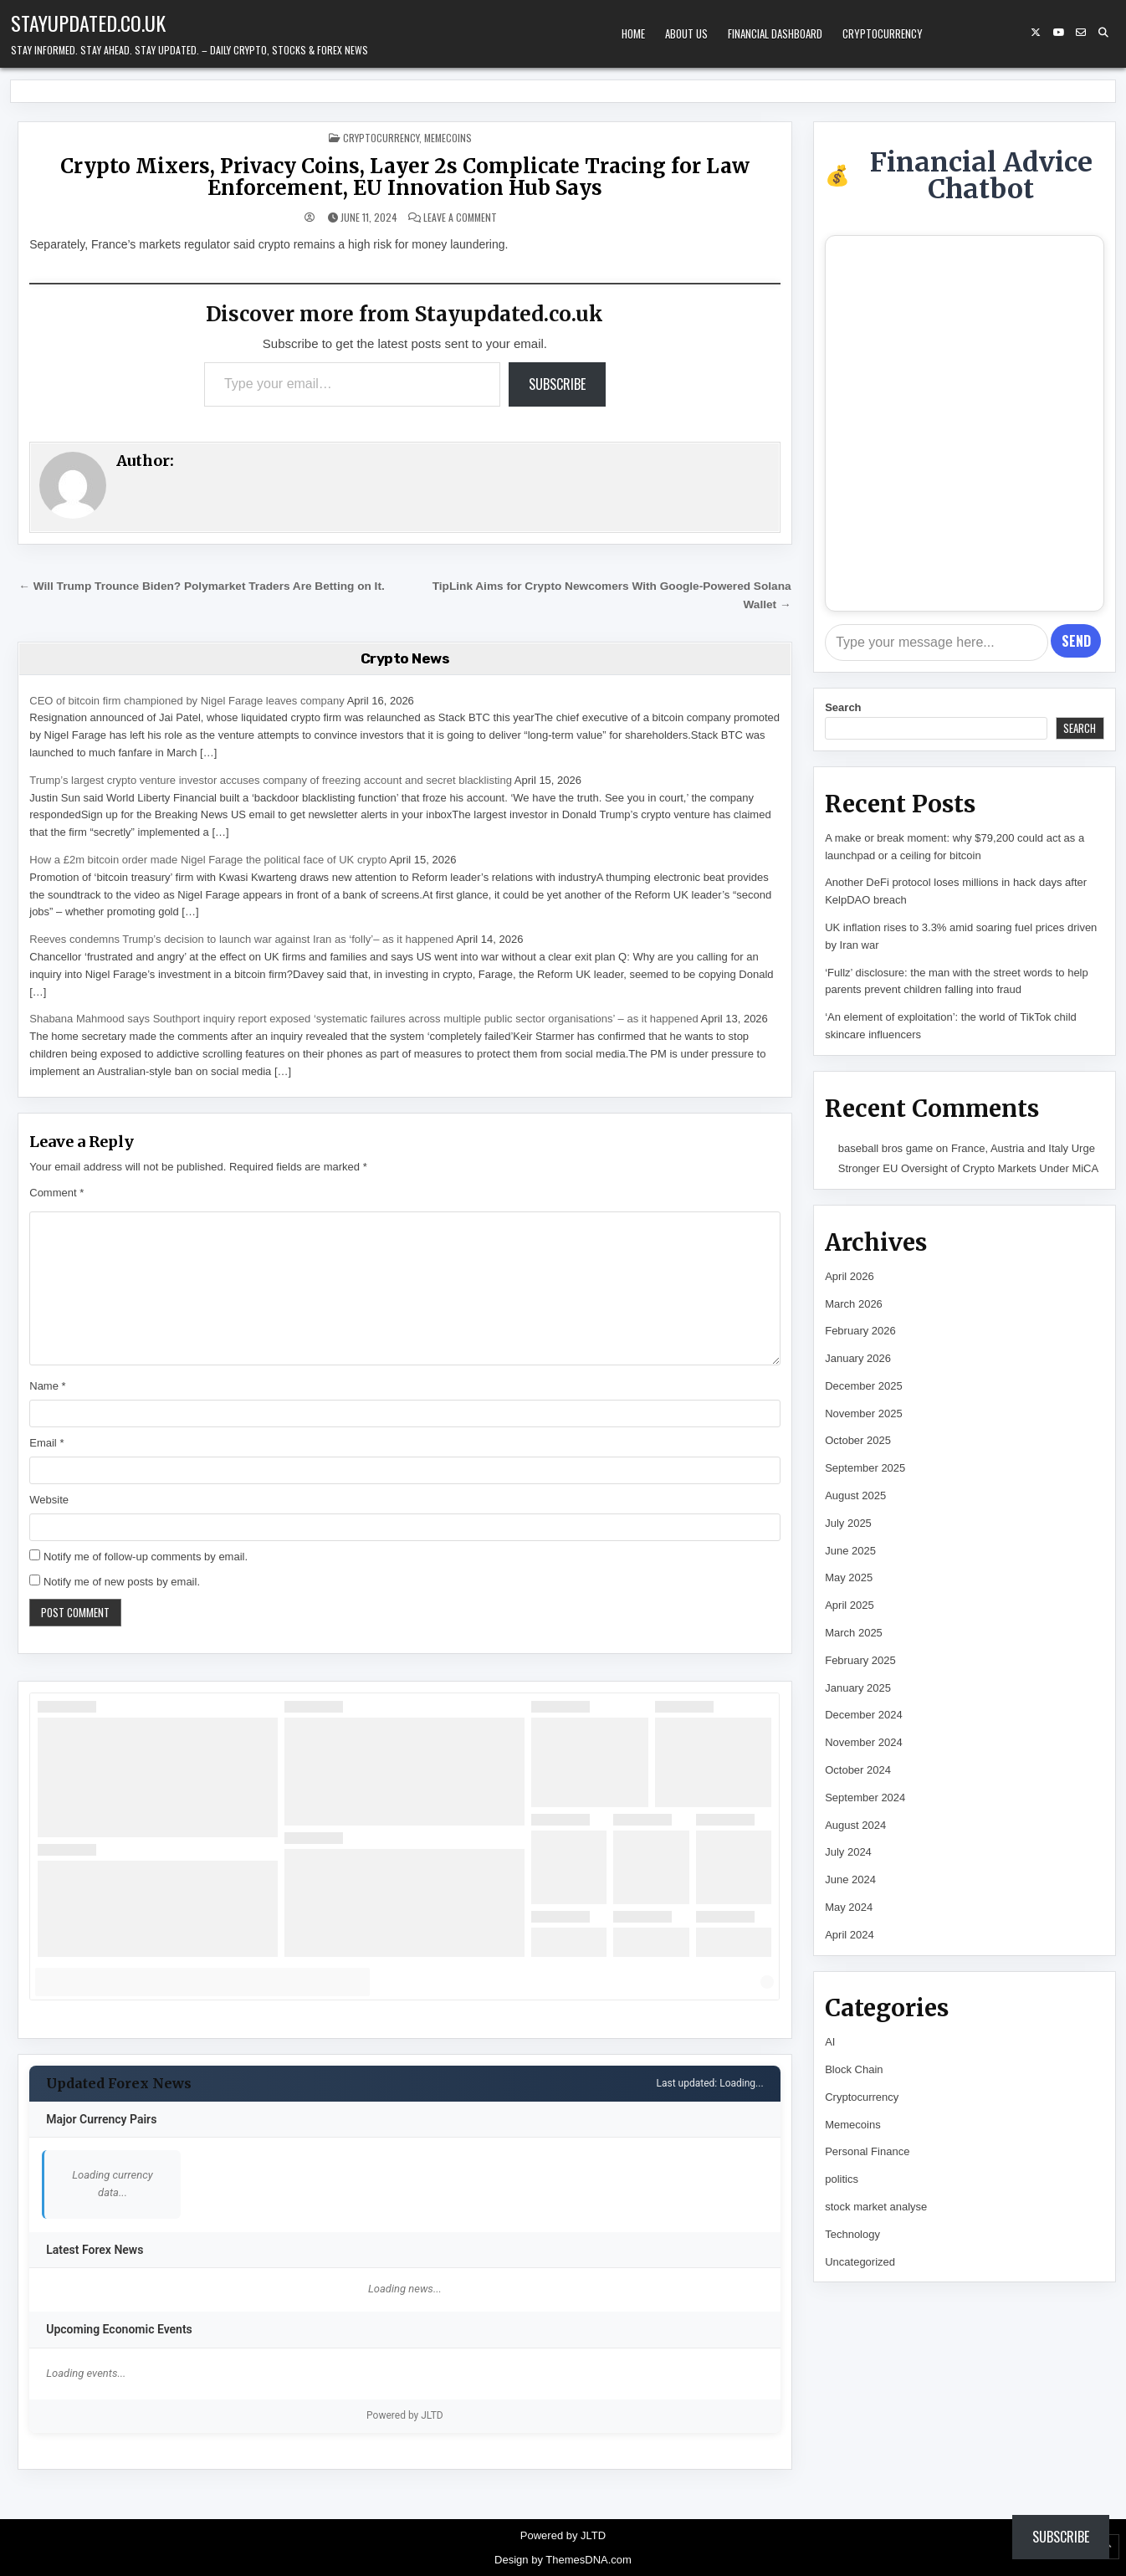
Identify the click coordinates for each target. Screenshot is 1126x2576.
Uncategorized (860, 2262)
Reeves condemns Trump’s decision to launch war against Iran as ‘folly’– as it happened (241, 939)
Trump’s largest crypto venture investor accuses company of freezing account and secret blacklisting (270, 780)
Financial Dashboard (775, 33)
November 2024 (864, 1742)
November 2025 (864, 1413)
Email (46, 1443)
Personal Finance (867, 2151)
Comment (56, 1192)
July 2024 (848, 1852)
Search (843, 707)
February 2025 (860, 1660)
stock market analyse (876, 2206)
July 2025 (848, 1523)
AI (830, 2042)
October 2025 (858, 1440)
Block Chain (854, 2069)
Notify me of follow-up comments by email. (146, 1556)
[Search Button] (1103, 33)
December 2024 (864, 1714)
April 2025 (849, 1605)
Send (1076, 641)
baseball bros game (885, 1148)
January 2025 (858, 1688)
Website (49, 1499)
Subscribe (557, 384)
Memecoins (448, 138)
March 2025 (854, 1632)
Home (633, 33)
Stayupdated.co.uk (88, 23)
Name (47, 1386)
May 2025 (849, 1577)
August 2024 (855, 1825)
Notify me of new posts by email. (122, 1581)
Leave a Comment (460, 218)
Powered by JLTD (404, 2415)
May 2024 (849, 1907)
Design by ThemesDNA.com (563, 2559)
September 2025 (865, 1468)
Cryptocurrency (882, 33)
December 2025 (864, 1386)
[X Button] (1036, 33)
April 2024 (849, 1934)
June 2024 (850, 1879)
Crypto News (405, 658)
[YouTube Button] (1058, 33)
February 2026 (860, 1330)
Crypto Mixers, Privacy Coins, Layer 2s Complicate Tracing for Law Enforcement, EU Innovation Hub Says (405, 177)
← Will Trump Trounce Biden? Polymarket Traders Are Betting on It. (201, 586)
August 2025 (855, 1495)
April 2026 (849, 1276)
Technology (852, 2234)
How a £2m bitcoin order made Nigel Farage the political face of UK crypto (207, 859)
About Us (686, 33)
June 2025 (850, 1550)
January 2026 (858, 1358)
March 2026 (854, 1304)
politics (841, 2179)
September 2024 (865, 1797)
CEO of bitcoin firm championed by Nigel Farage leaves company (186, 700)
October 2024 (858, 1770)
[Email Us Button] (1081, 33)
